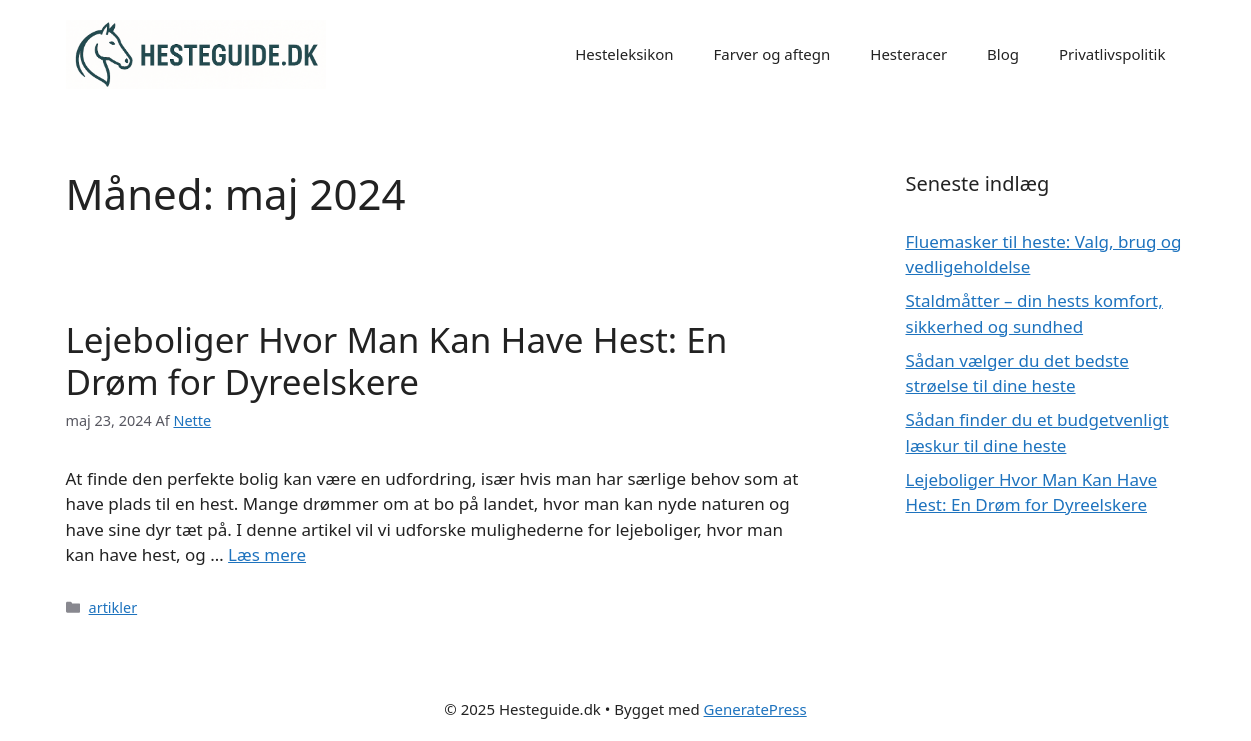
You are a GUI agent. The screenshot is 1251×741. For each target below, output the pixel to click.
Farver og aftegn (772, 54)
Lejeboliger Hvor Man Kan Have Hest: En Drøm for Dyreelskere (397, 360)
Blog (1003, 54)
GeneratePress (755, 709)
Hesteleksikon (624, 54)
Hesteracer (908, 54)
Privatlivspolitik (1112, 54)
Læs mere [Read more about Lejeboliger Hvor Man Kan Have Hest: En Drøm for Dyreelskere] (267, 554)
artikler (113, 607)
